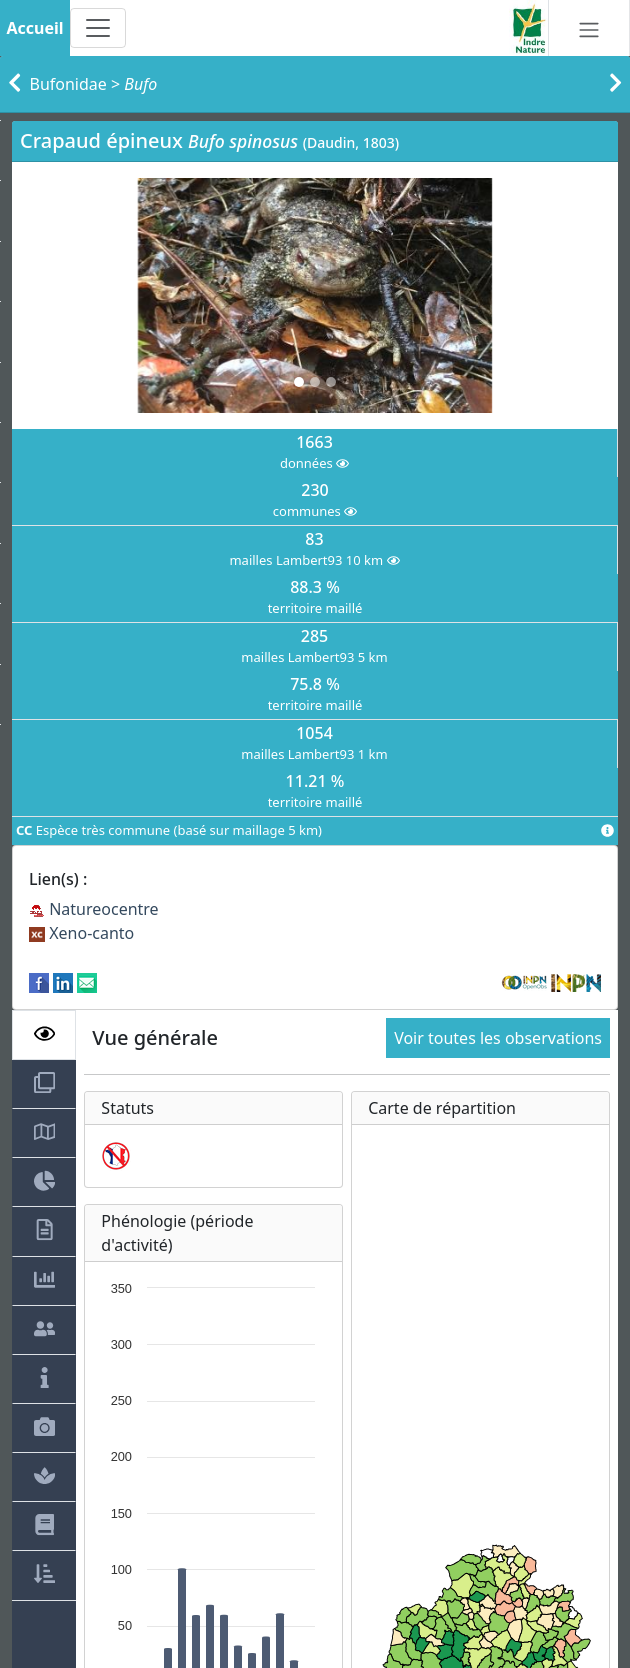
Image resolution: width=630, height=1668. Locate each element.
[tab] (44, 1035)
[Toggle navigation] (98, 28)
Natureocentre (94, 909)
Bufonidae (68, 84)
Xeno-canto (81, 933)
